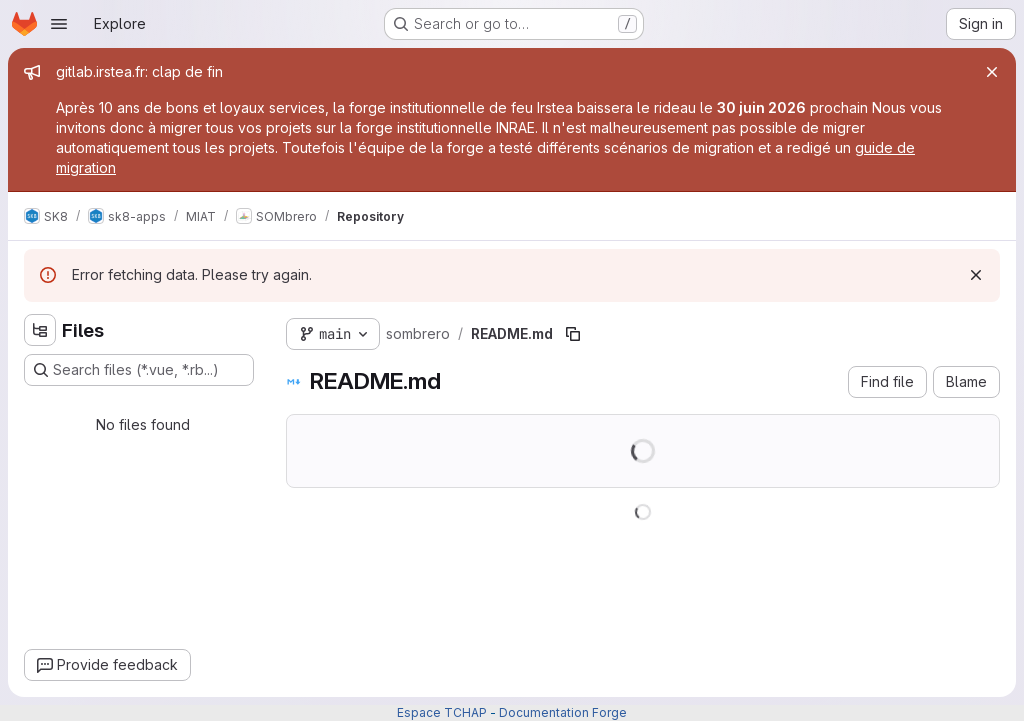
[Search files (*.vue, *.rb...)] (139, 370)
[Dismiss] (976, 275)
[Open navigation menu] (59, 24)
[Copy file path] (573, 334)
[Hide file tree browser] (40, 330)
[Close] (992, 72)
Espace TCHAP (442, 712)
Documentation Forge (563, 712)
